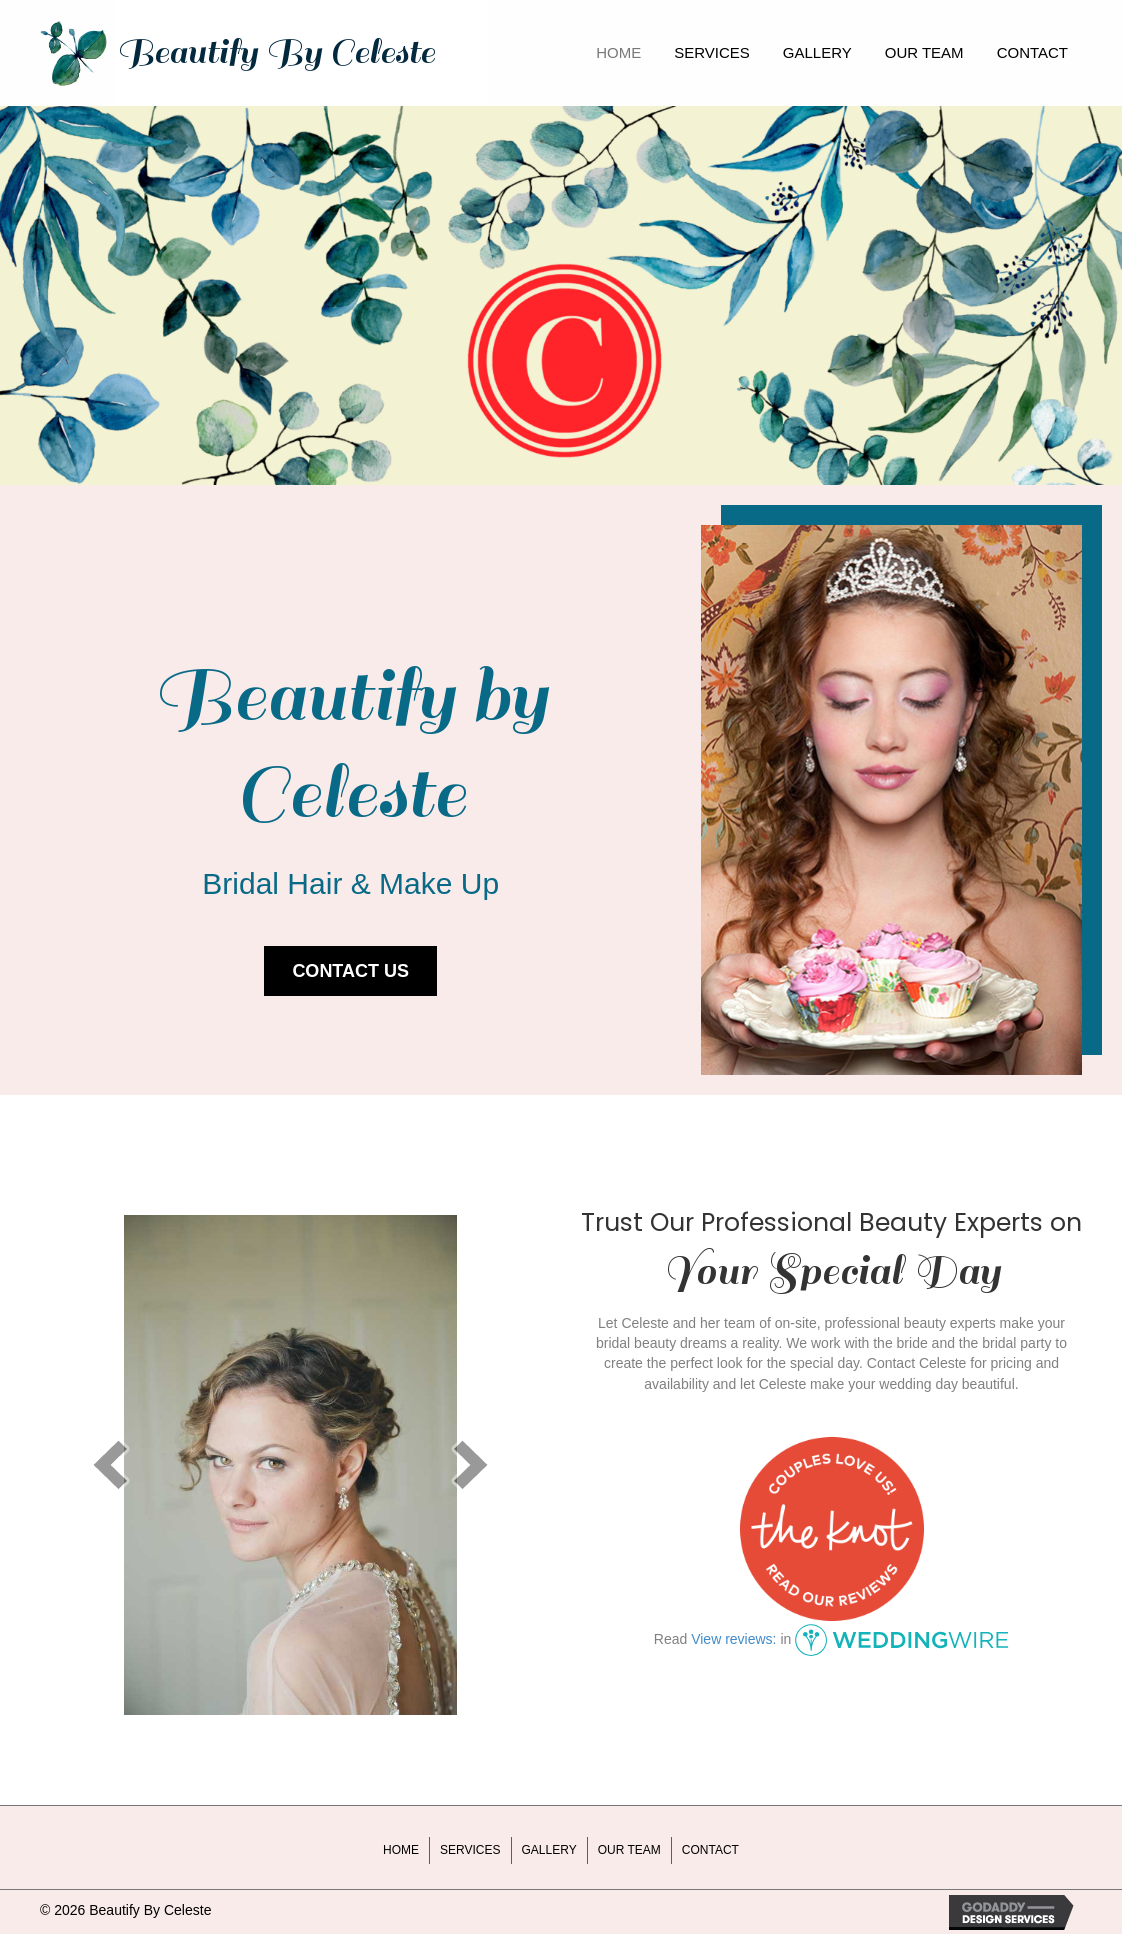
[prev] (110, 1464)
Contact (710, 1850)
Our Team (629, 1850)
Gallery (549, 1850)
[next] (471, 1464)
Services (470, 1850)
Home (401, 1850)
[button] (350, 971)
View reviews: (733, 1639)
